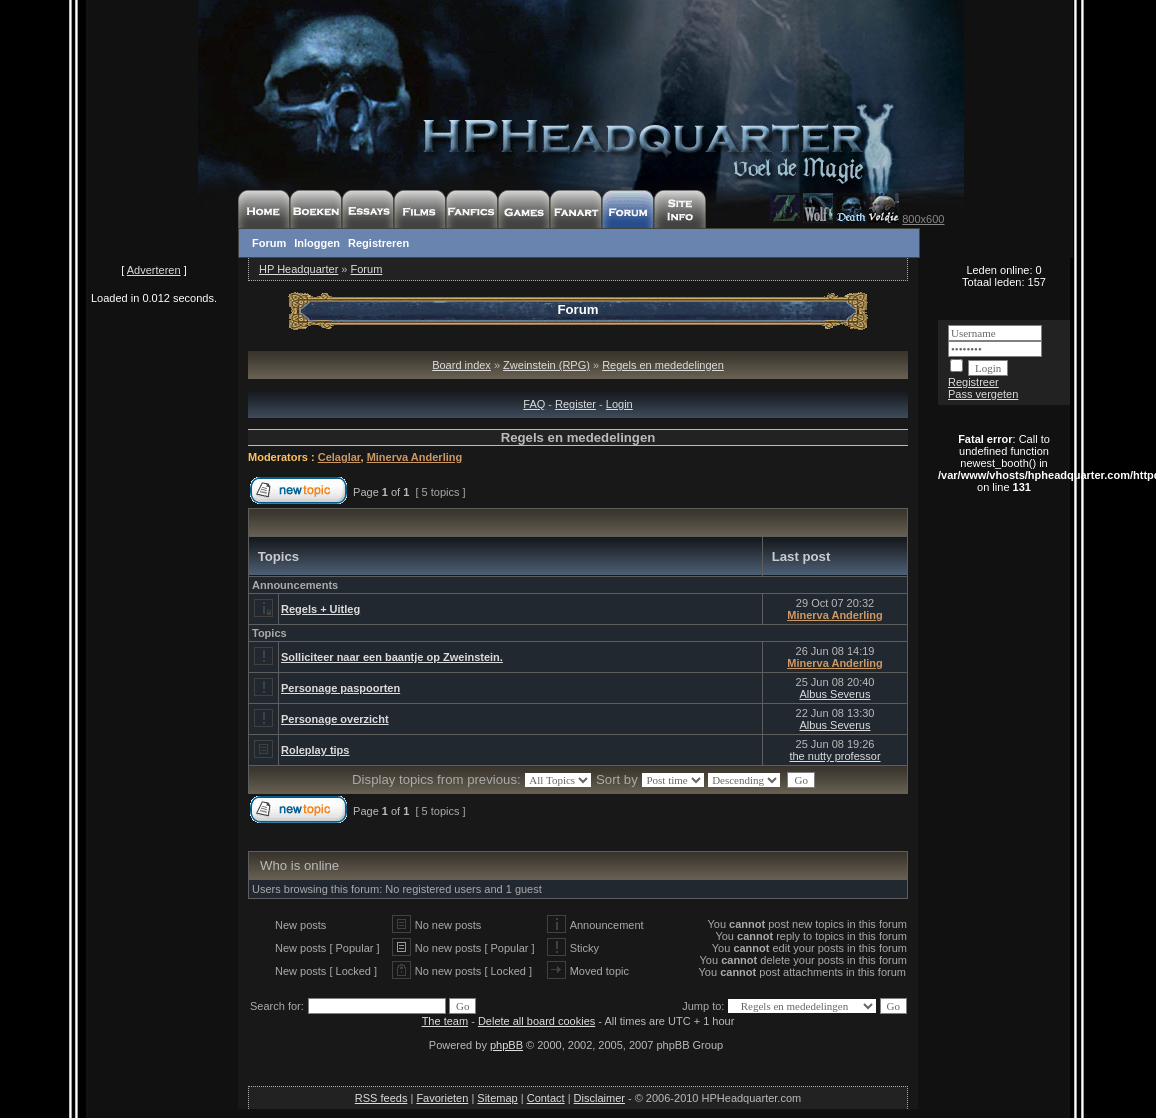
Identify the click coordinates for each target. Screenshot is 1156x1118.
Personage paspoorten (340, 688)
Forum (269, 243)
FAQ (534, 404)
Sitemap (497, 1098)
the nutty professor (834, 756)
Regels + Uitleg (320, 609)
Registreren (378, 243)
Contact (546, 1098)
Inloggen (317, 243)
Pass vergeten (983, 394)
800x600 (923, 219)
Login (619, 404)
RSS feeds (381, 1098)
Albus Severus (835, 694)
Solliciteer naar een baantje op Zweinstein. (392, 657)
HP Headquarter (298, 269)
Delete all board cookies (536, 1021)
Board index (461, 365)
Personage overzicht (335, 719)
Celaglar (339, 457)
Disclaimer (599, 1098)
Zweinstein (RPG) (546, 365)
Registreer (973, 382)
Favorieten (442, 1098)
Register (575, 404)
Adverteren (154, 270)
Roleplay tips (315, 750)
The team (445, 1021)
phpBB (506, 1045)
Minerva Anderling (415, 457)
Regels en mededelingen (663, 365)
